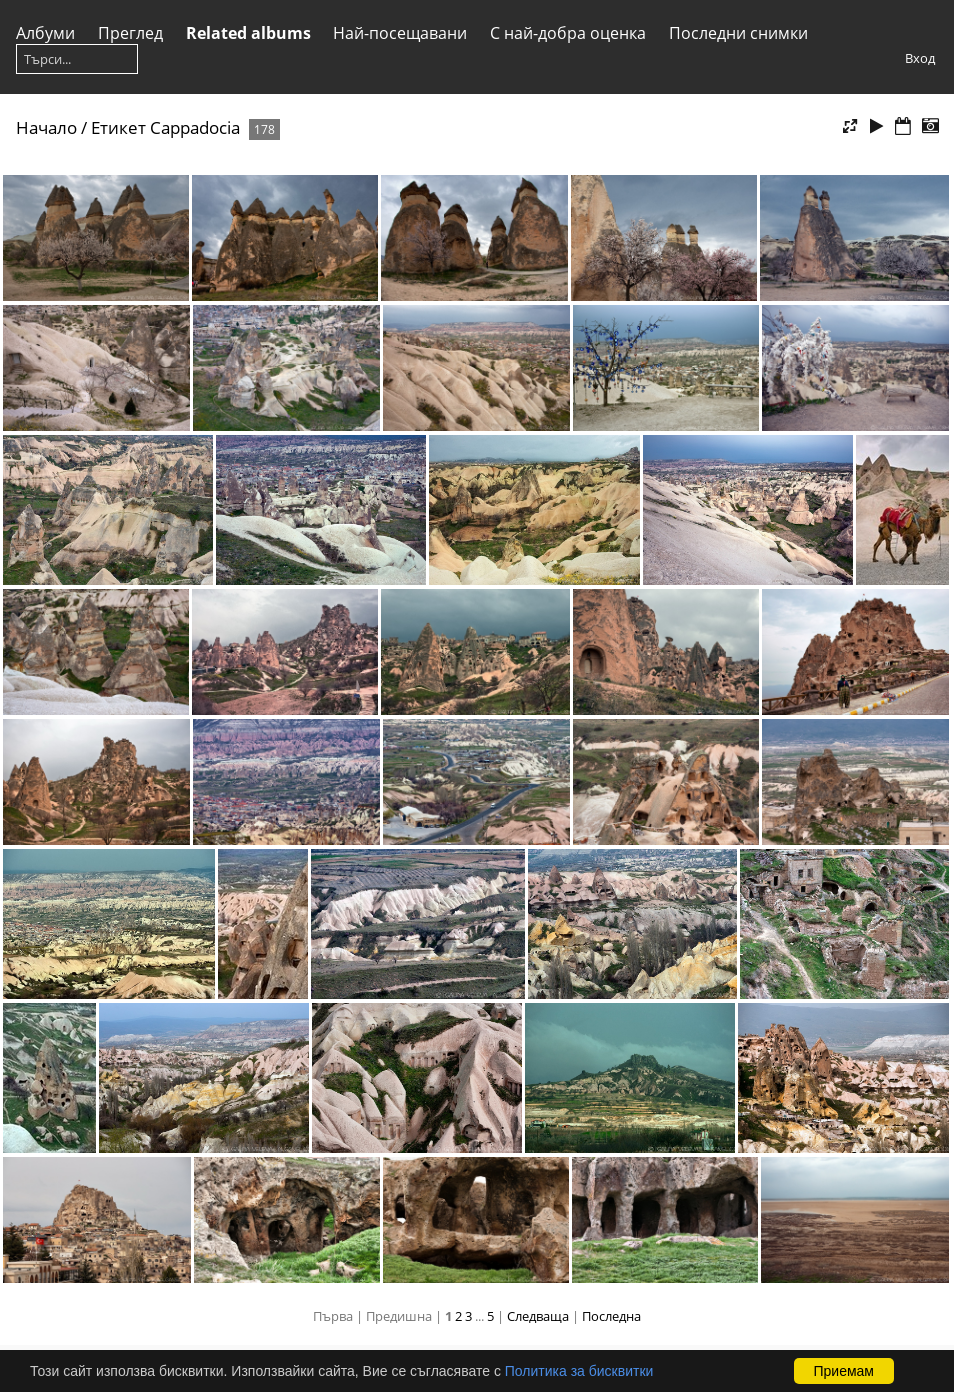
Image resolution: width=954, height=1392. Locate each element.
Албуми (45, 33)
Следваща (538, 1316)
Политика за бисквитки (579, 1371)
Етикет (118, 127)
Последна (611, 1316)
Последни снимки (738, 33)
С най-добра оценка (568, 33)
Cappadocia (195, 127)
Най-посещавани (400, 33)
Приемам (844, 1371)
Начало (46, 127)
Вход (920, 58)
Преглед (130, 33)
